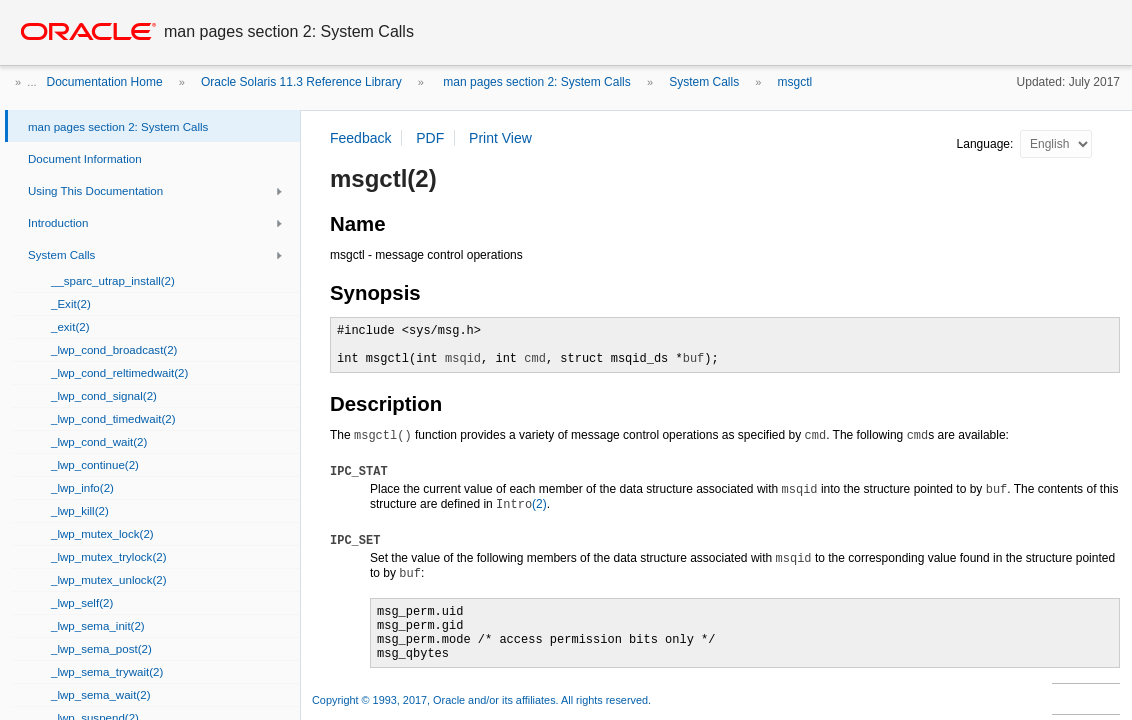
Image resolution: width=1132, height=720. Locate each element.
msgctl (795, 82)
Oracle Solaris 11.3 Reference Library (301, 82)
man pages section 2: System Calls (535, 82)
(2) (521, 504)
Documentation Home (105, 82)
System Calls (704, 82)
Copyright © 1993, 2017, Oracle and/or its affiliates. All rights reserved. (481, 700)
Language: (987, 144)
